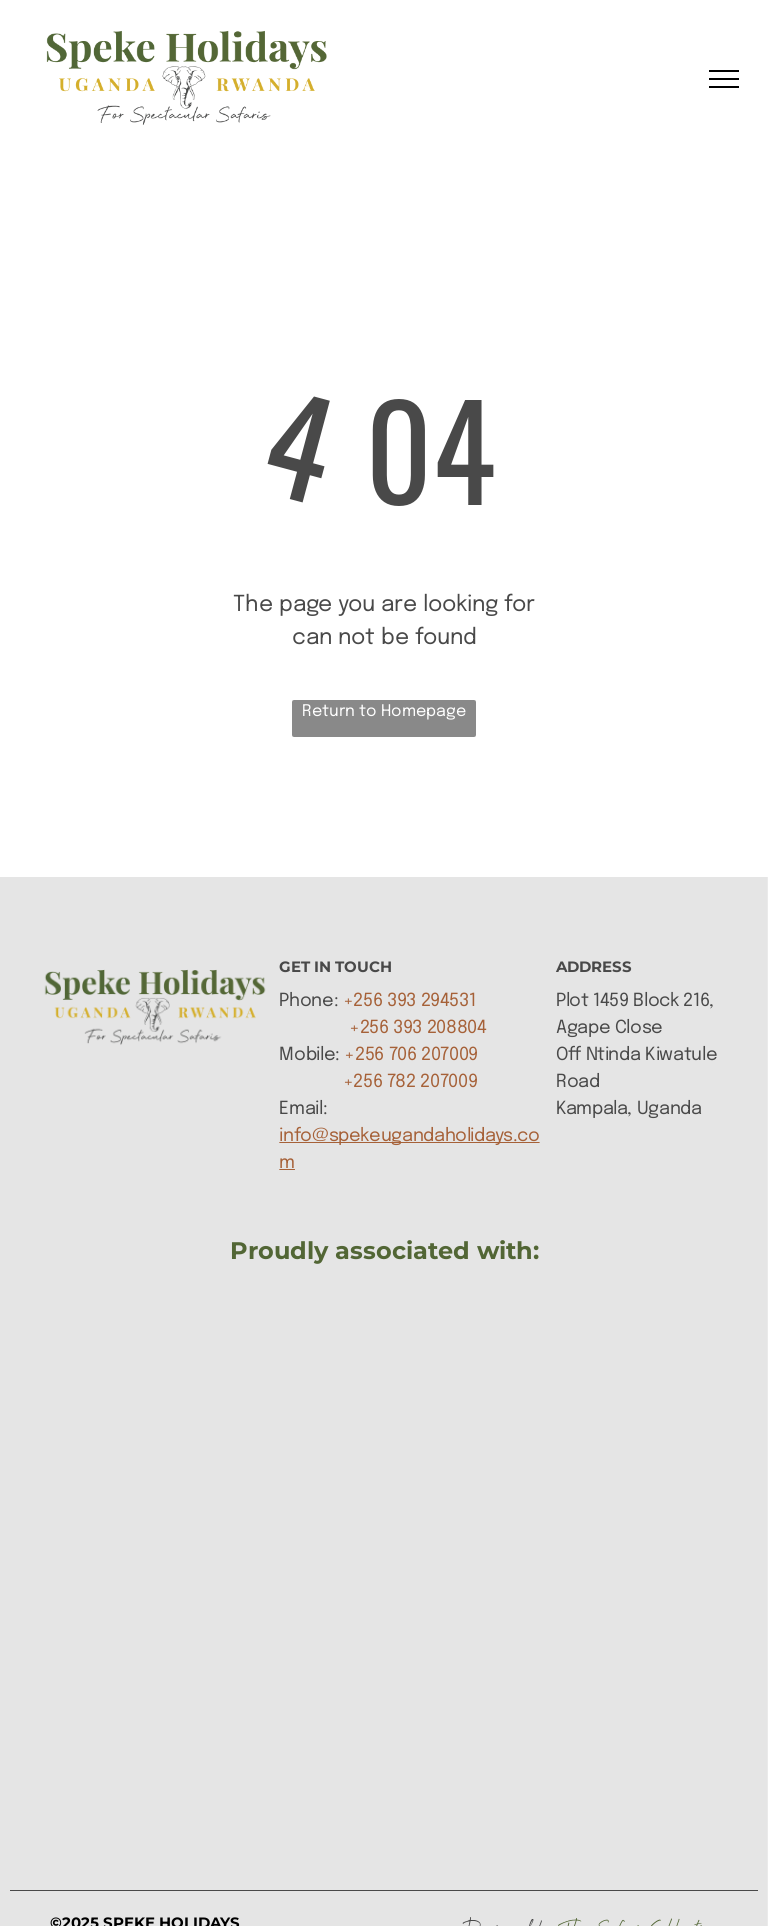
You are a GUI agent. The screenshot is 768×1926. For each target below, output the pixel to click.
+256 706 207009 (411, 1055)
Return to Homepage (384, 711)
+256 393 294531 (409, 1001)
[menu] (724, 79)
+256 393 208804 (418, 1028)
